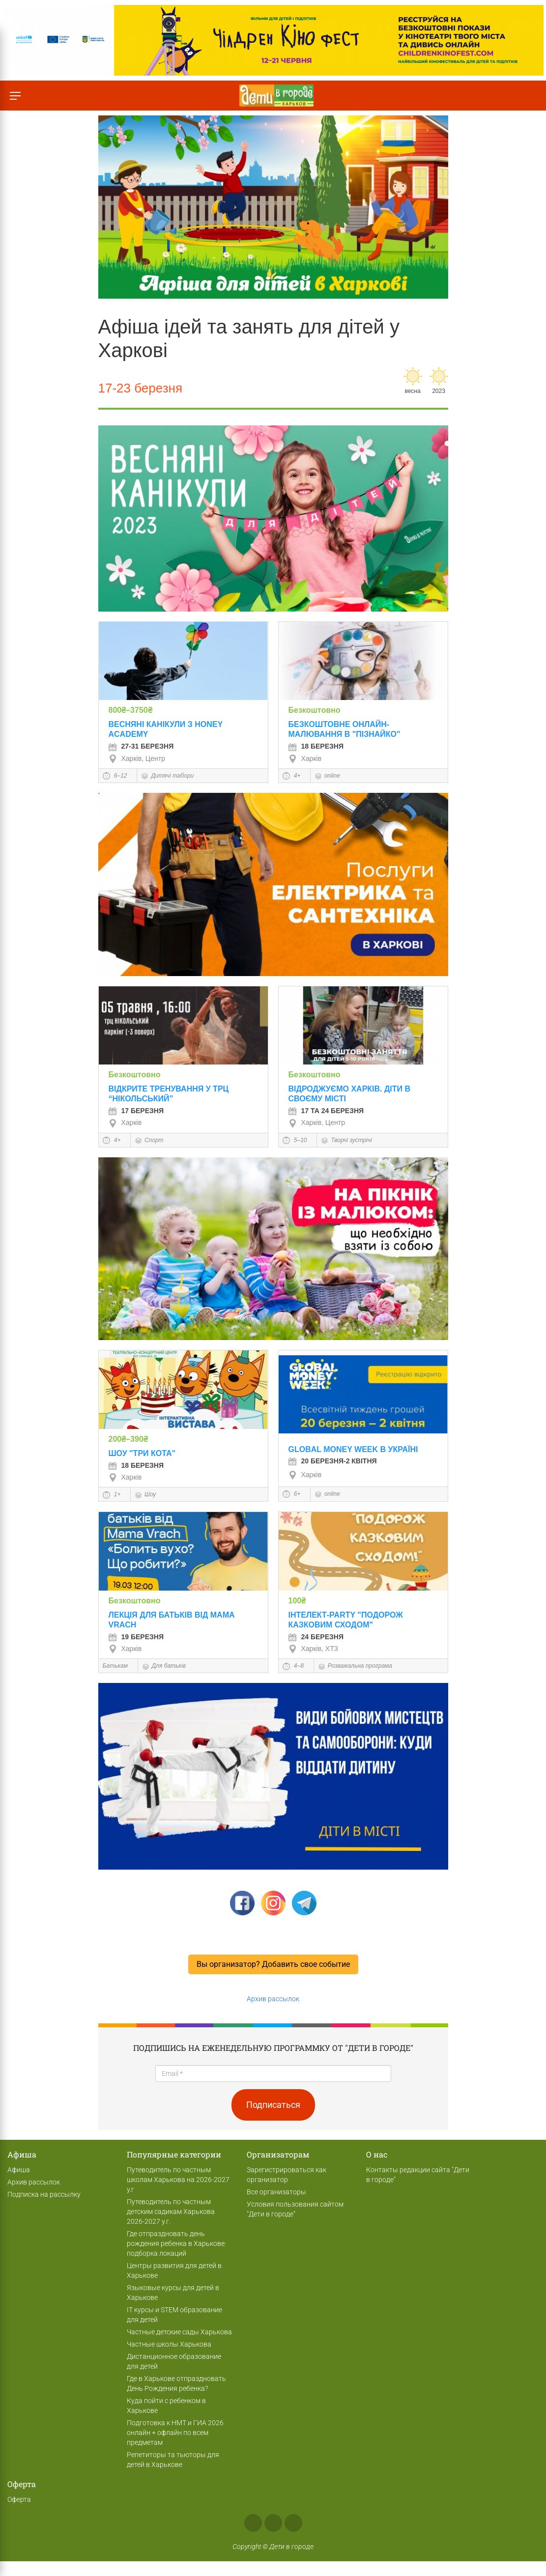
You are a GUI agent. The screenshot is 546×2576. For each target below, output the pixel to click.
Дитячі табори (167, 775)
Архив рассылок (273, 1999)
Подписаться (273, 2105)
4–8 (293, 1665)
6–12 (115, 775)
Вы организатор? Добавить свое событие (273, 1964)
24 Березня (316, 1637)
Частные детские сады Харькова (179, 2332)
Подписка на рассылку (44, 2194)
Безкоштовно (314, 710)
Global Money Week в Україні (353, 1449)
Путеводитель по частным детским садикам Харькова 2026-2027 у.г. (171, 2211)
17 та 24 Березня (326, 1111)
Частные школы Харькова (169, 2344)
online (327, 775)
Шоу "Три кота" (142, 1453)
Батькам (115, 1665)
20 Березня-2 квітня (332, 1461)
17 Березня (136, 1111)
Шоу (145, 1494)
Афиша (18, 2170)
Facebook (253, 2523)
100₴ (297, 1600)
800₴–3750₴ (130, 710)
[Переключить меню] (15, 96)
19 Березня (136, 1637)
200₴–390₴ (128, 1439)
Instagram (273, 2523)
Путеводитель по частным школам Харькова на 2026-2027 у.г (178, 2179)
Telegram (293, 2523)
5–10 (295, 1140)
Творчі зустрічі (346, 1140)
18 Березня (316, 746)
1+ (112, 1494)
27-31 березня (141, 746)
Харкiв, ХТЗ (313, 1648)
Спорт (149, 1140)
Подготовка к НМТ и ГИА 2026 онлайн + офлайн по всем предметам (175, 2432)
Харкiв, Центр (137, 758)
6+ (292, 1493)
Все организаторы (276, 2192)
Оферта (19, 2499)
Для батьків (164, 1665)
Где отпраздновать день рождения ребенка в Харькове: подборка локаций (176, 2243)
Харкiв (305, 758)
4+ (292, 775)
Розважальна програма (355, 1665)
